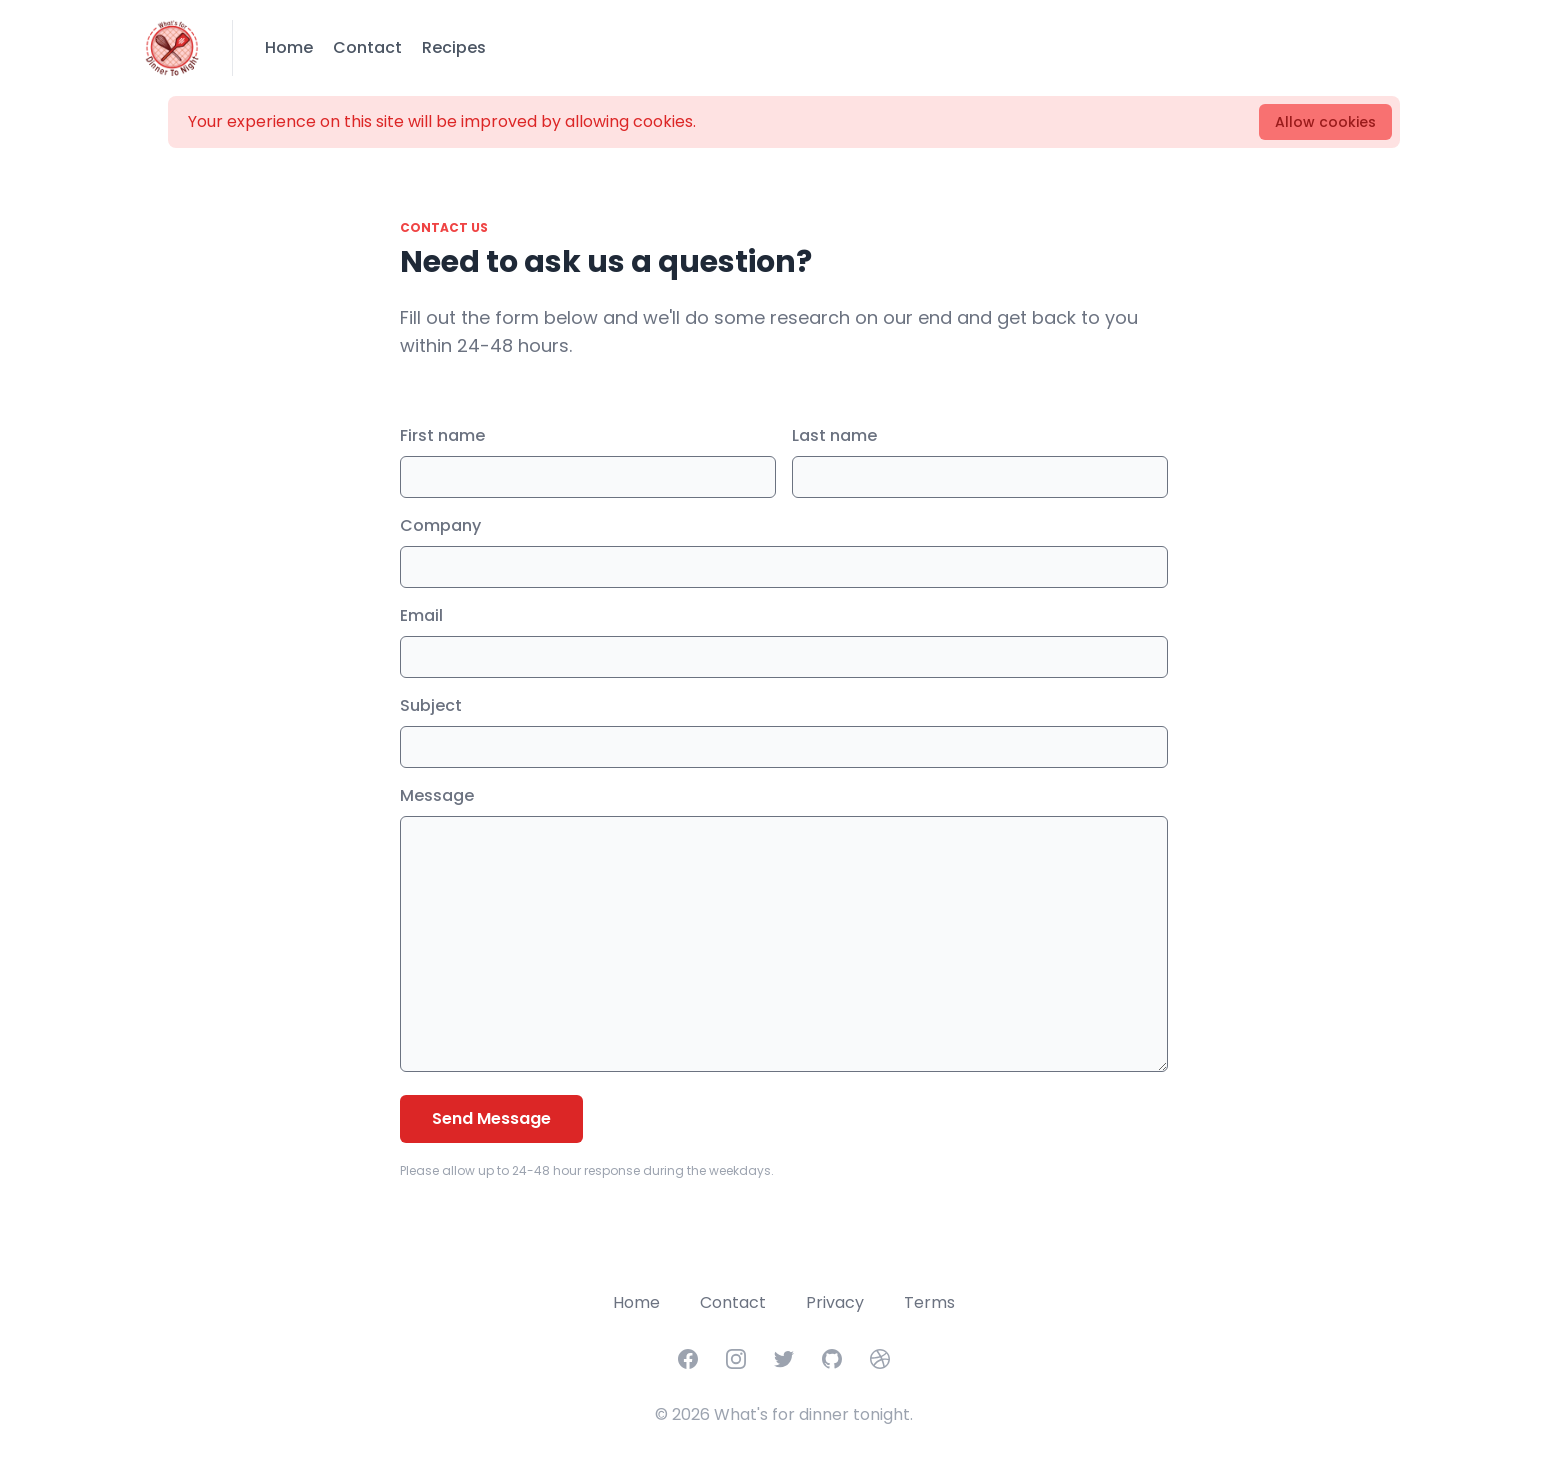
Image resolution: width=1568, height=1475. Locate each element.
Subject (431, 705)
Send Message (491, 1118)
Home (289, 47)
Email (421, 615)
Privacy (835, 1302)
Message (437, 795)
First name (442, 435)
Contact (367, 47)
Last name (834, 435)
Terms (929, 1302)
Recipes (454, 47)
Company (440, 525)
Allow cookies (1325, 122)
